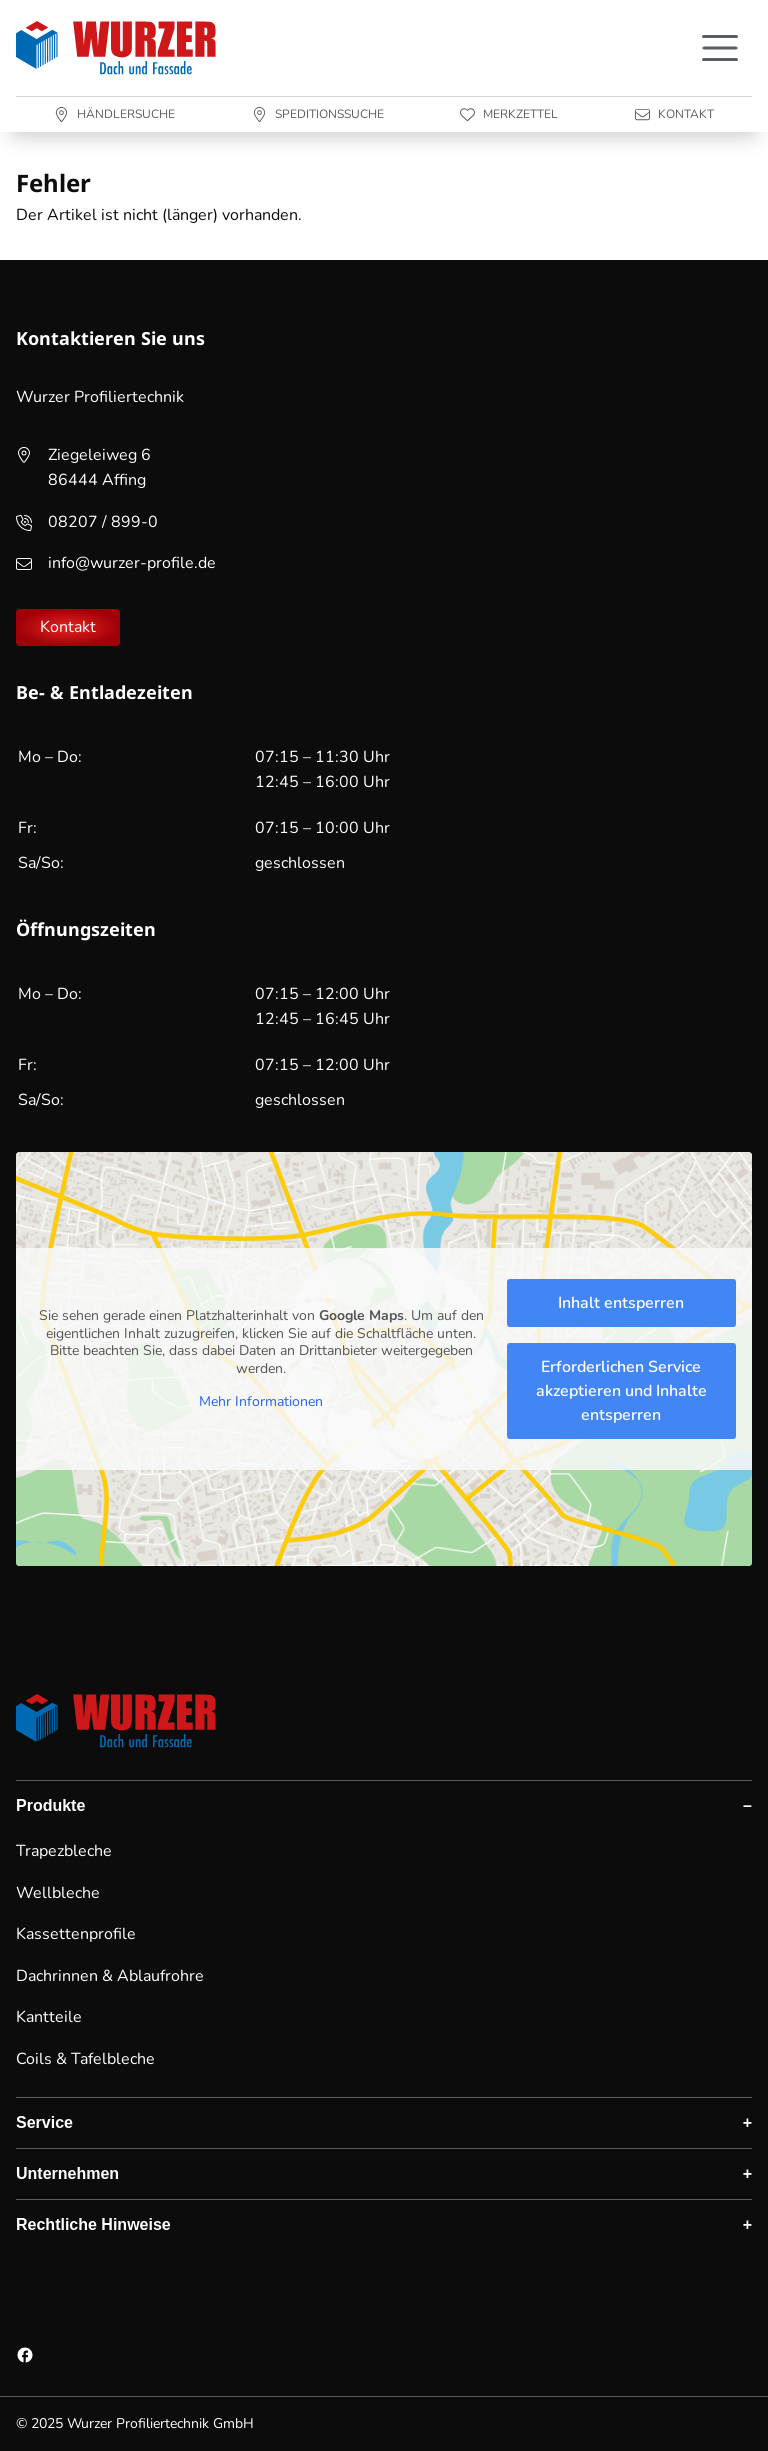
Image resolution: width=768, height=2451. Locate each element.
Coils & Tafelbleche (85, 2059)
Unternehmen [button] (67, 2173)
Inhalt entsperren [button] (621, 1303)
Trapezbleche (64, 1851)
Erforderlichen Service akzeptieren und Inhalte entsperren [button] (621, 1391)
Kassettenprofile (76, 1934)
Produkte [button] (50, 1805)
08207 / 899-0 (103, 522)
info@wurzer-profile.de (132, 563)
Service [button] (44, 2122)
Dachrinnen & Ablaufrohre (110, 1976)
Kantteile (49, 2017)
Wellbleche (58, 1893)
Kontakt (68, 627)
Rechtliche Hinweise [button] (93, 2224)
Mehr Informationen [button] (261, 1402)
